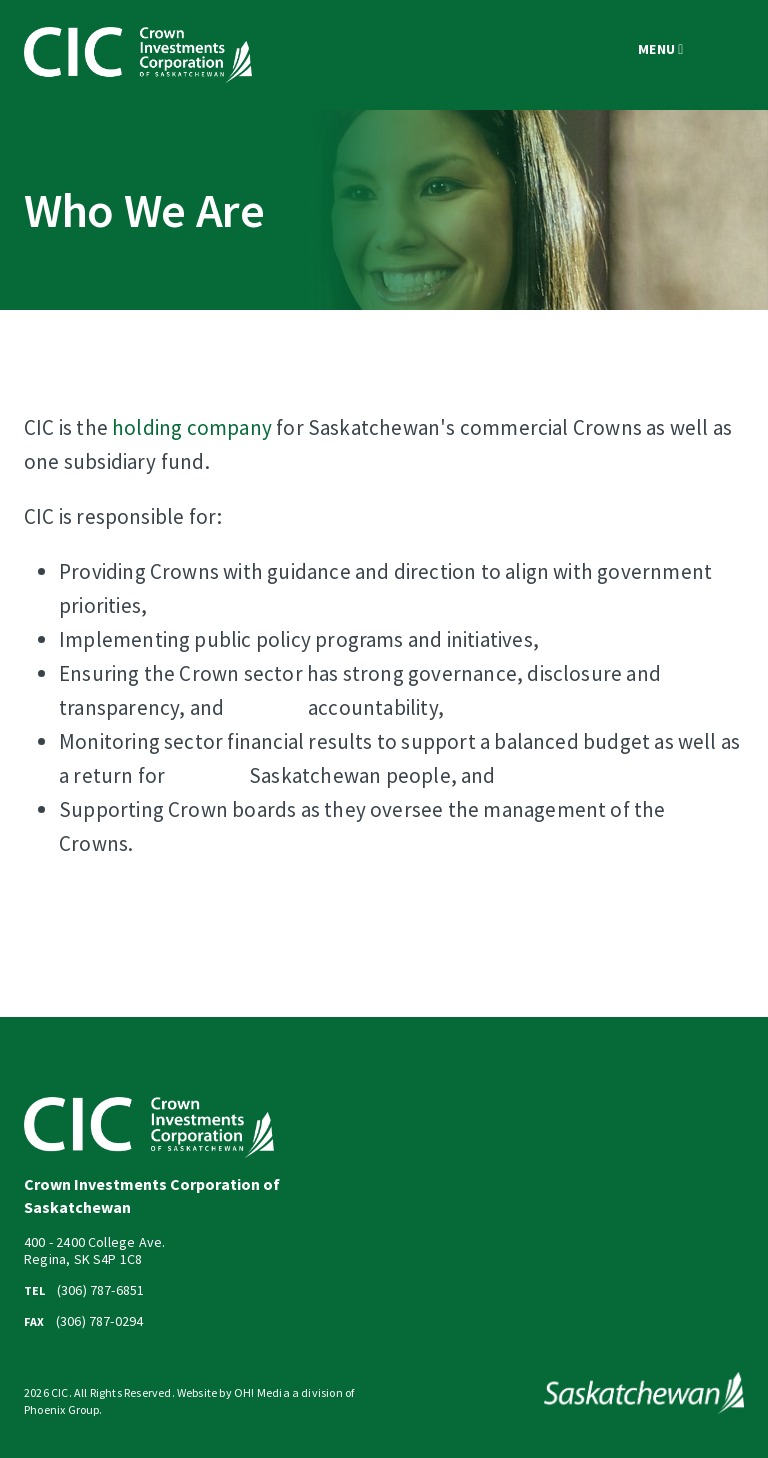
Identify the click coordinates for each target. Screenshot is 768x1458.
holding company (192, 427)
